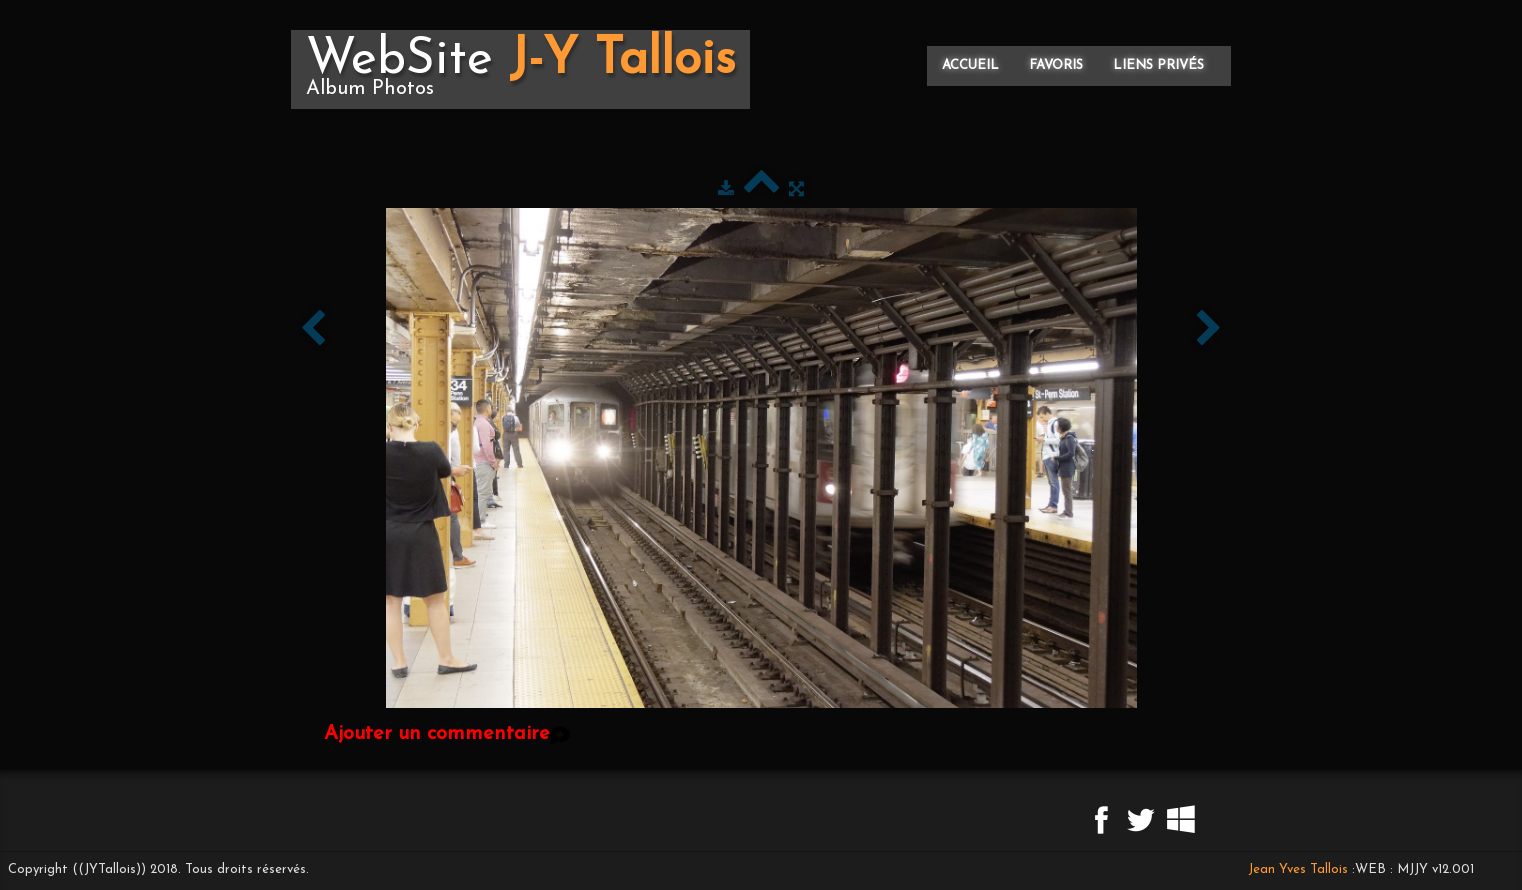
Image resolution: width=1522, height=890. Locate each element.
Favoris (1056, 65)
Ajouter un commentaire (437, 734)
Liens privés (1158, 65)
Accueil (970, 65)
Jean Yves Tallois (1298, 869)
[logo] (520, 69)
